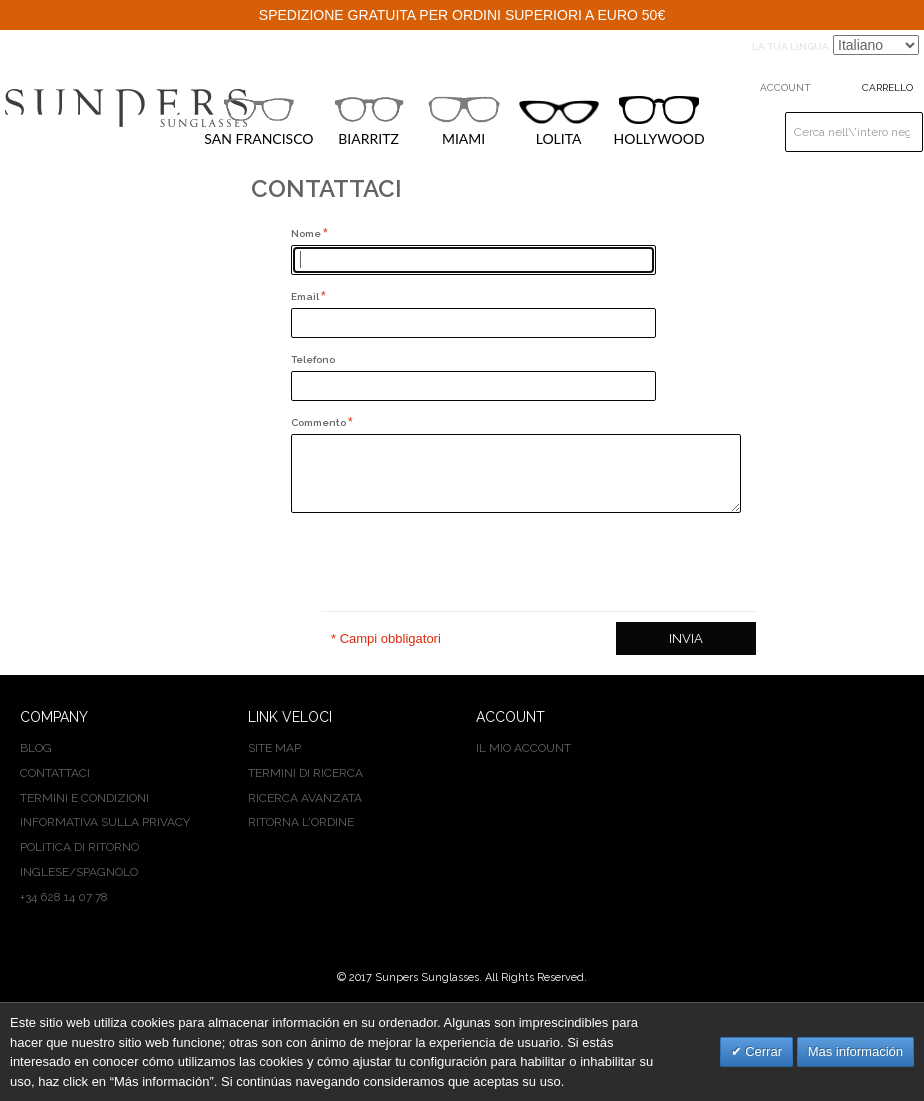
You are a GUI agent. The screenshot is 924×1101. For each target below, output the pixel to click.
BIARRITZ (369, 121)
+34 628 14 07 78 (64, 897)
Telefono (313, 359)
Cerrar (762, 1051)
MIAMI (464, 121)
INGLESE (44, 872)
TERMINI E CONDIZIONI (84, 798)
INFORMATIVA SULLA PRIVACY (105, 822)
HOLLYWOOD (659, 121)
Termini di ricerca (305, 773)
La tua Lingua (790, 46)
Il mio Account (523, 748)
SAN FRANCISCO (258, 121)
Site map (274, 748)
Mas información (855, 1051)
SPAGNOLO (107, 872)
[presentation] (443, 562)
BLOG (36, 748)
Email (306, 296)
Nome (307, 233)
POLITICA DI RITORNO (79, 847)
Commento (319, 422)
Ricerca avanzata (305, 798)
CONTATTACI (55, 773)
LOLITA (559, 123)
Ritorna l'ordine (301, 822)
